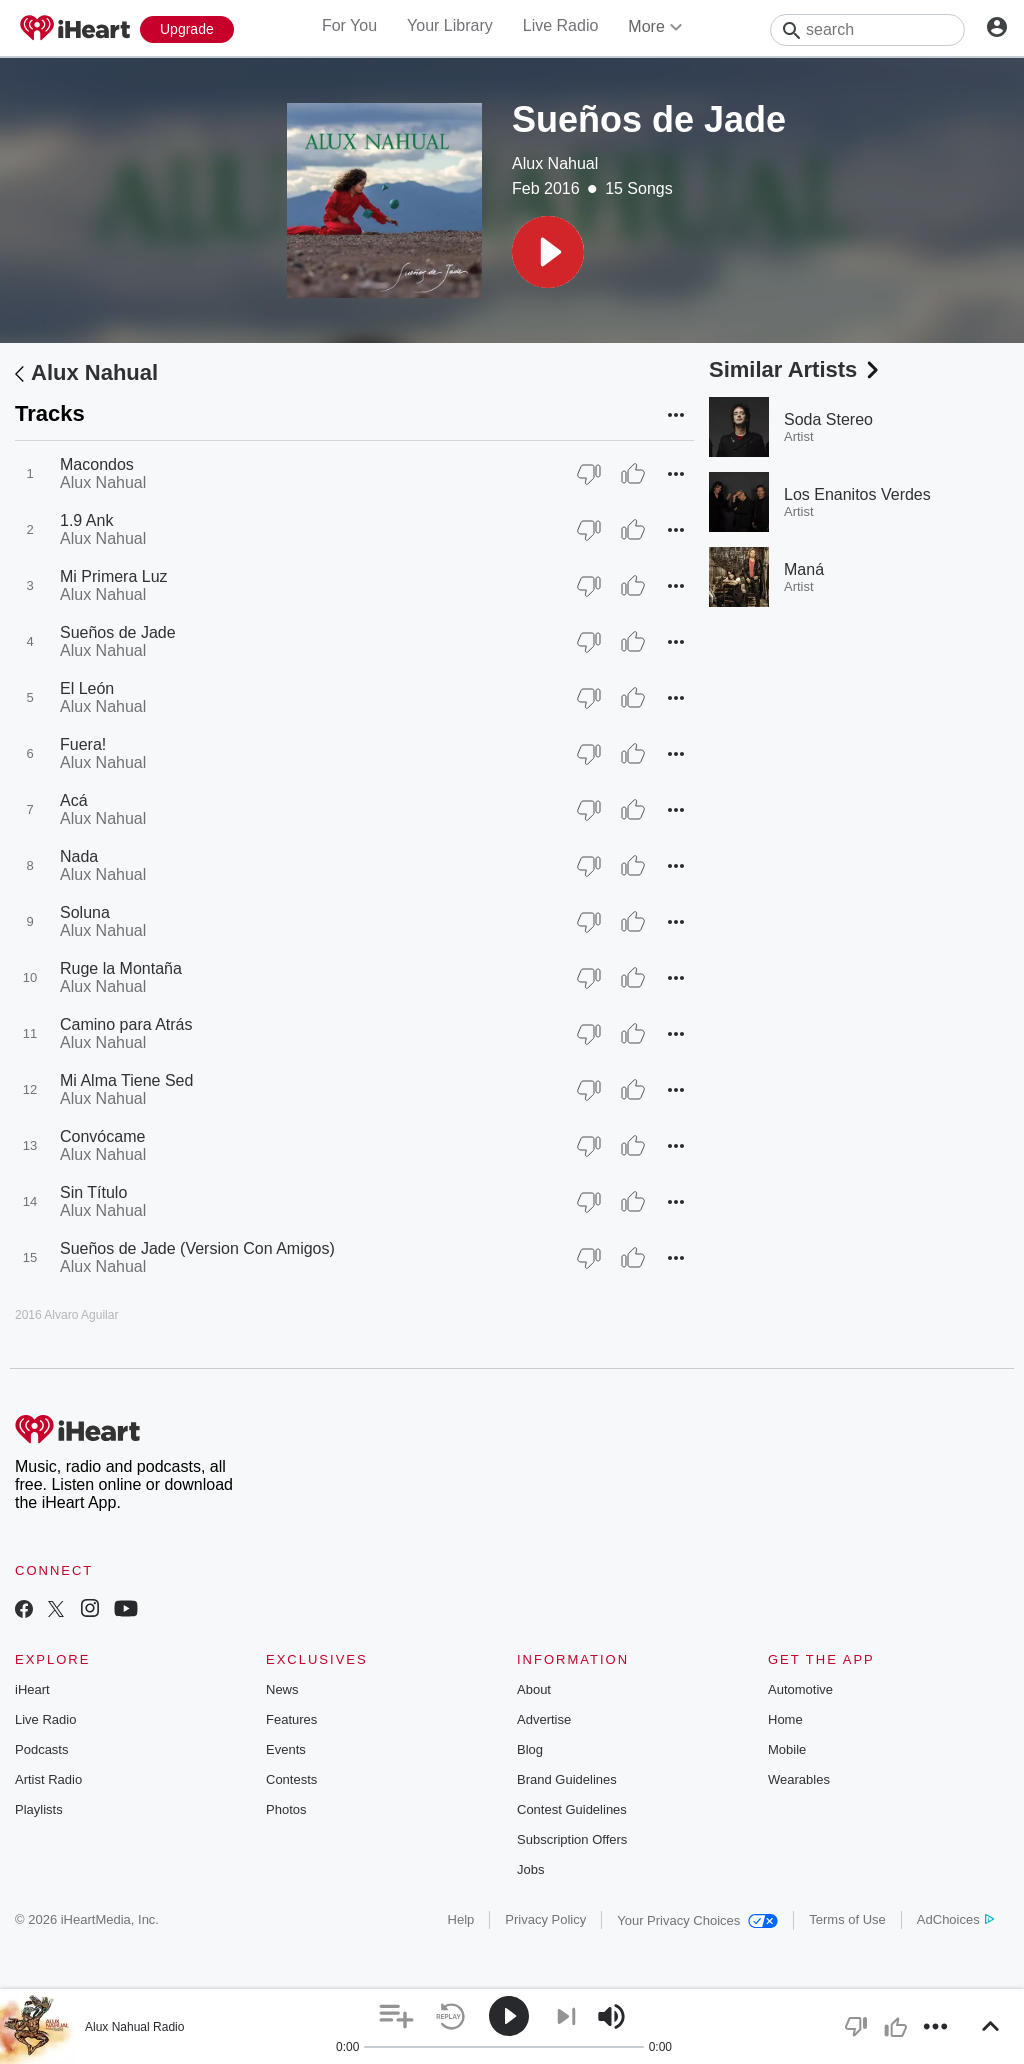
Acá (74, 800)
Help (461, 1919)
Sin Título (93, 1192)
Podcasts (41, 1749)
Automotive (800, 1689)
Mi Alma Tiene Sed (126, 1080)
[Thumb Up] (633, 474)
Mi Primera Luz (114, 576)
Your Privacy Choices (697, 1920)
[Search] (867, 30)
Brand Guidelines (567, 1779)
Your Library (450, 25)
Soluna (85, 912)
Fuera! (83, 744)
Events (286, 1749)
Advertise (544, 1719)
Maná (804, 569)
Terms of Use (847, 1919)
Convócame (102, 1136)
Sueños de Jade (118, 632)
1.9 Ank (86, 520)
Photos (286, 1809)
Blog (530, 1749)
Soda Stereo (828, 419)
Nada (79, 856)
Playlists (39, 1809)
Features (291, 1719)
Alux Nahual (555, 163)
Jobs (530, 1869)
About (534, 1689)
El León (87, 688)
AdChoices (955, 1919)
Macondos (97, 464)
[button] (548, 252)
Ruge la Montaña (121, 968)
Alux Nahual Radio (134, 2027)
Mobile (787, 1749)
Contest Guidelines (572, 1809)
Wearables (799, 1779)
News (282, 1689)
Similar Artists (796, 369)
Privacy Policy (545, 1919)
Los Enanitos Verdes (857, 494)
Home (785, 1719)
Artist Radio (48, 1779)
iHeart (32, 1689)
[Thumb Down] (589, 474)
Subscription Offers (572, 1839)
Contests (291, 1779)
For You (349, 25)
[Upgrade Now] (187, 29)
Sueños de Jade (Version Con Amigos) (197, 1248)
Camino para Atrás (126, 1024)
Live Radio (561, 25)
